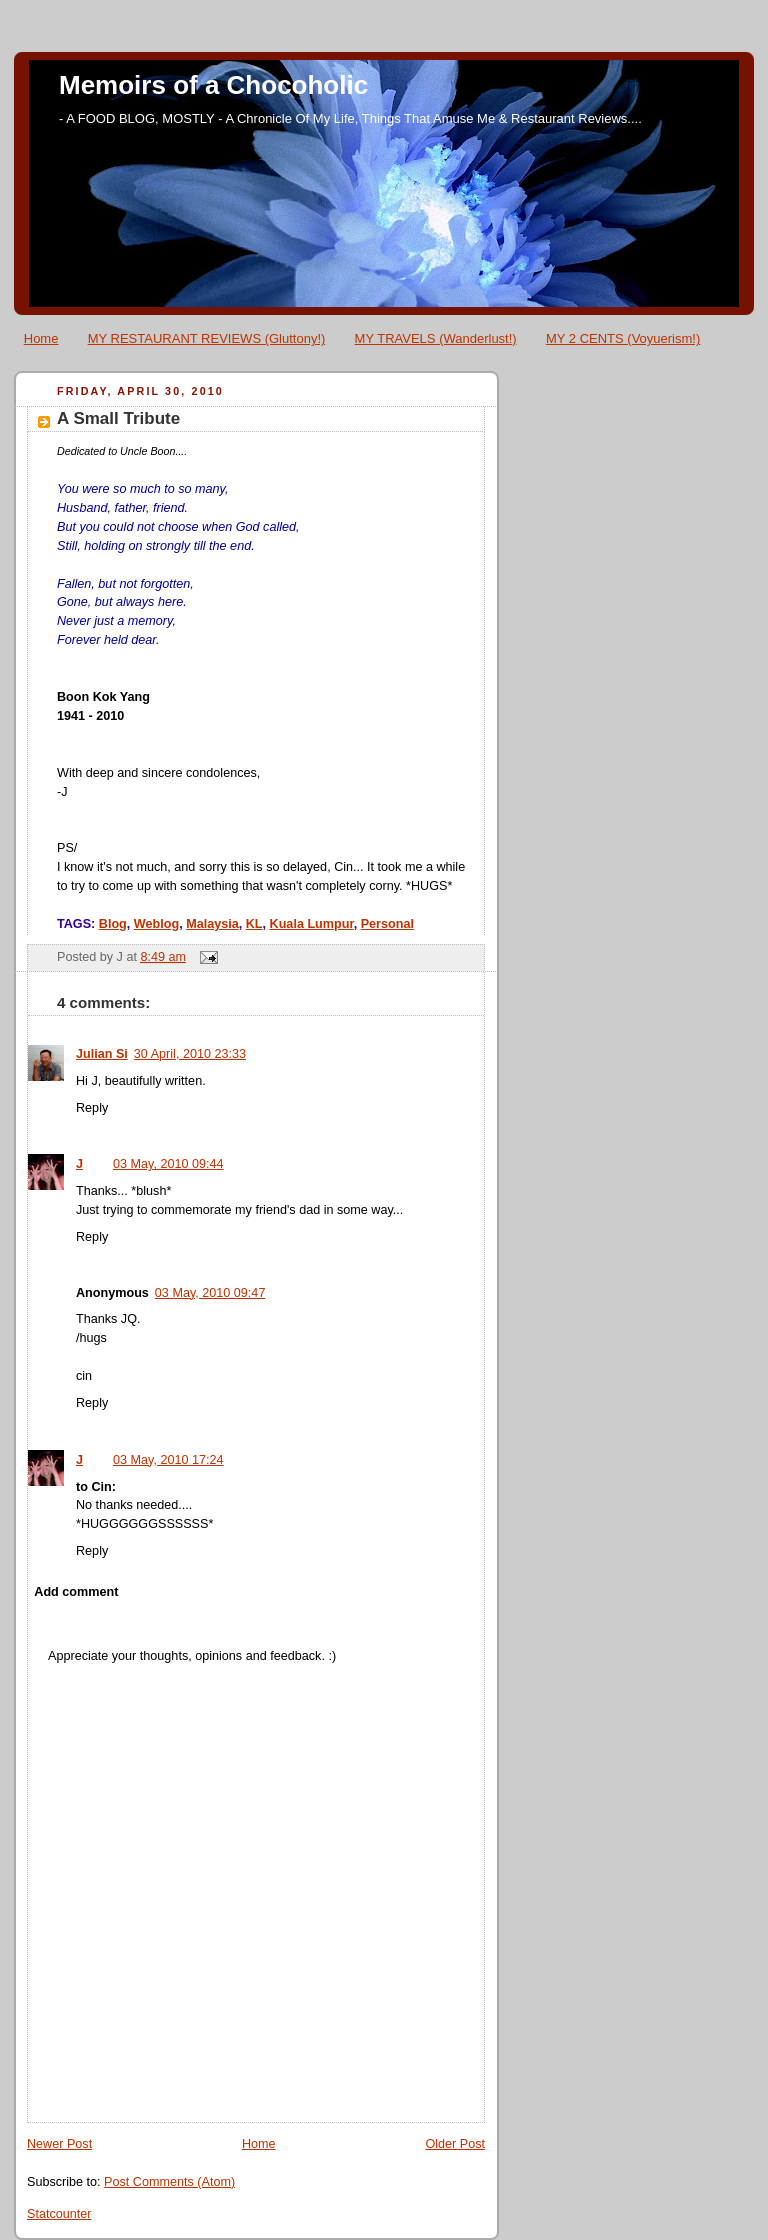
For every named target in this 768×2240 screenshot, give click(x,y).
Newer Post (59, 2144)
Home (41, 338)
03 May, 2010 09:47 (210, 1293)
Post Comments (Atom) (169, 2182)
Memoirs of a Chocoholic (213, 85)
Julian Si (102, 1054)
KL (254, 924)
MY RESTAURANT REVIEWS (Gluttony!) (207, 338)
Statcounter (59, 2214)
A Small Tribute (118, 418)
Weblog (156, 924)
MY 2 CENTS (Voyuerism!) (623, 338)
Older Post (455, 2144)
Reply (92, 1108)
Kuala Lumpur (312, 924)
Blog (113, 924)
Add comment (76, 1592)
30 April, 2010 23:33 (190, 1054)
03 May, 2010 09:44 (168, 1164)
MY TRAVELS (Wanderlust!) (436, 338)
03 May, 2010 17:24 (168, 1460)
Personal (387, 924)
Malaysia (212, 924)
